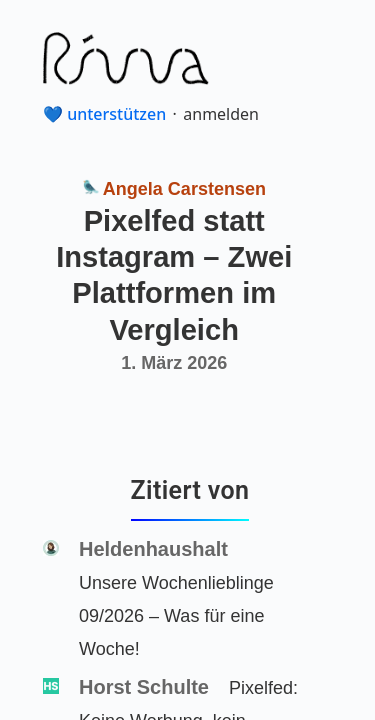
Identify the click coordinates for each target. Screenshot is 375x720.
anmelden (221, 114)
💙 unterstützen (104, 114)
